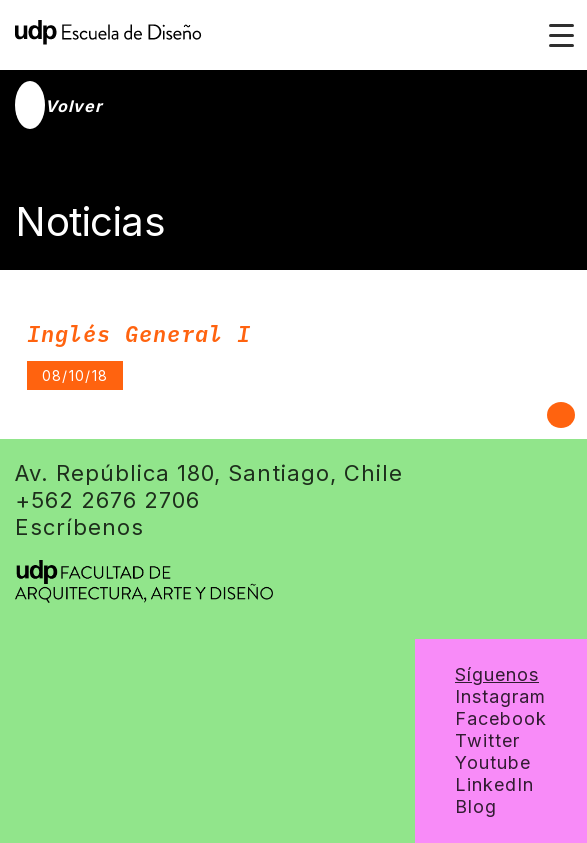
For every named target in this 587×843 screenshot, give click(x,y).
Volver (59, 106)
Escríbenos (79, 527)
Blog (476, 806)
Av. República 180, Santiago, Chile (209, 473)
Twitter (487, 740)
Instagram (500, 696)
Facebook (501, 718)
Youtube (493, 762)
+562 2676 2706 (107, 500)
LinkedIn (494, 784)
